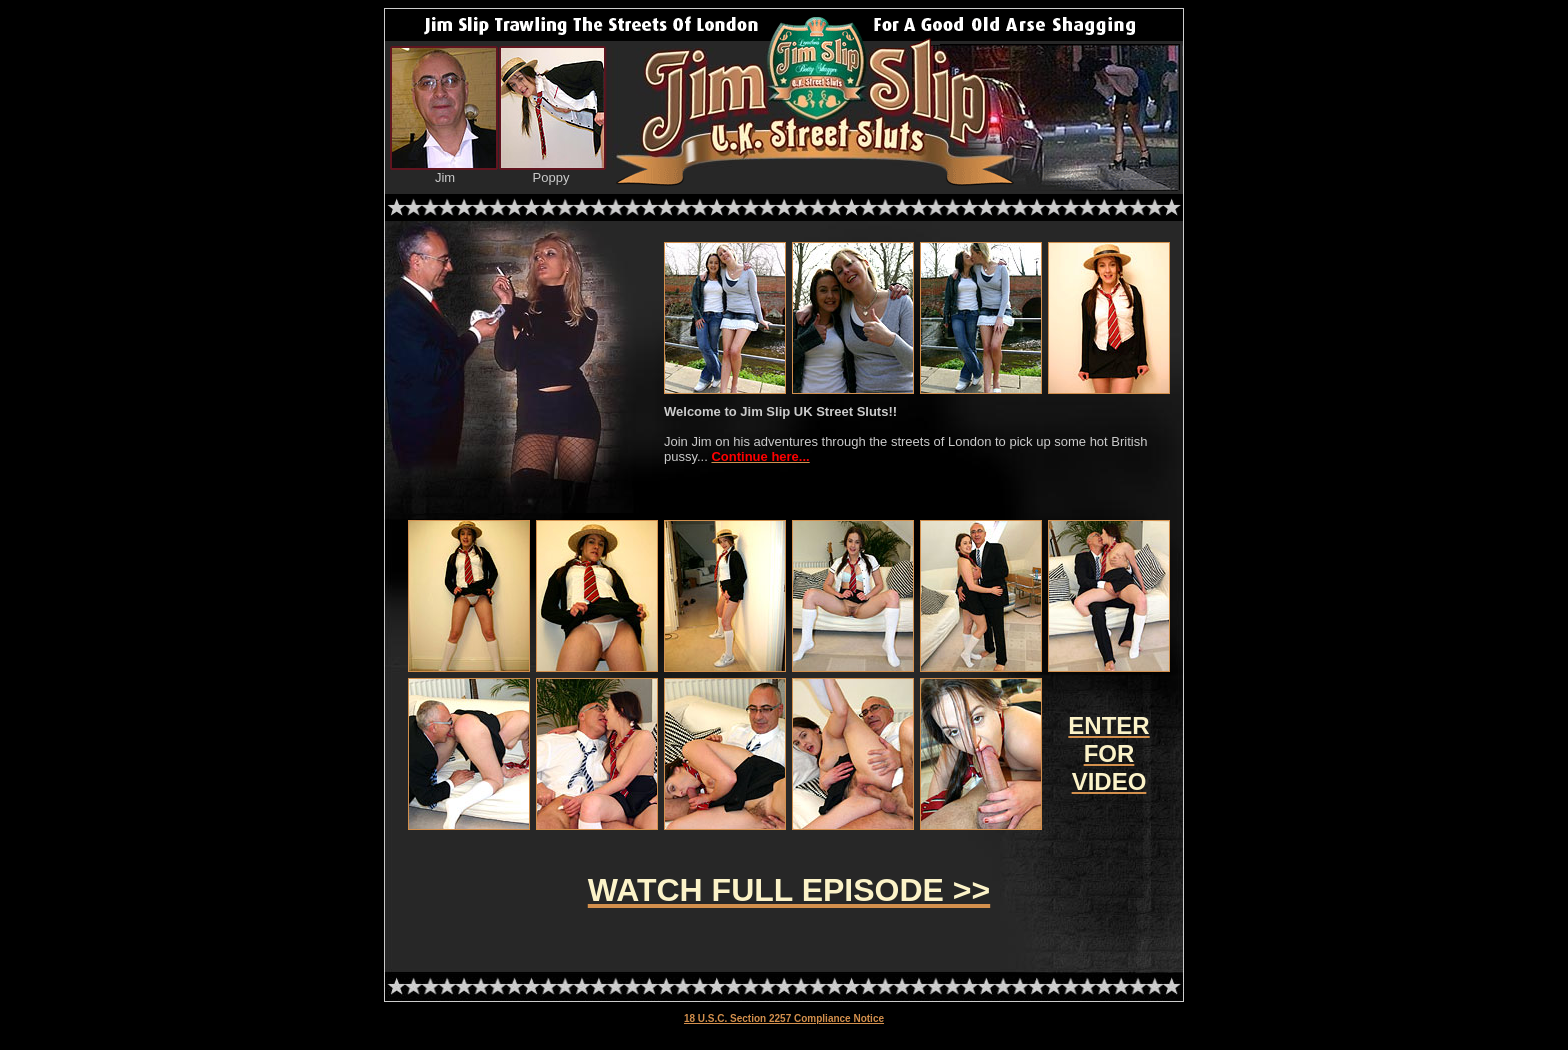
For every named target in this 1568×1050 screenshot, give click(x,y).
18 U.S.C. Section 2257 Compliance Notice (784, 1018)
